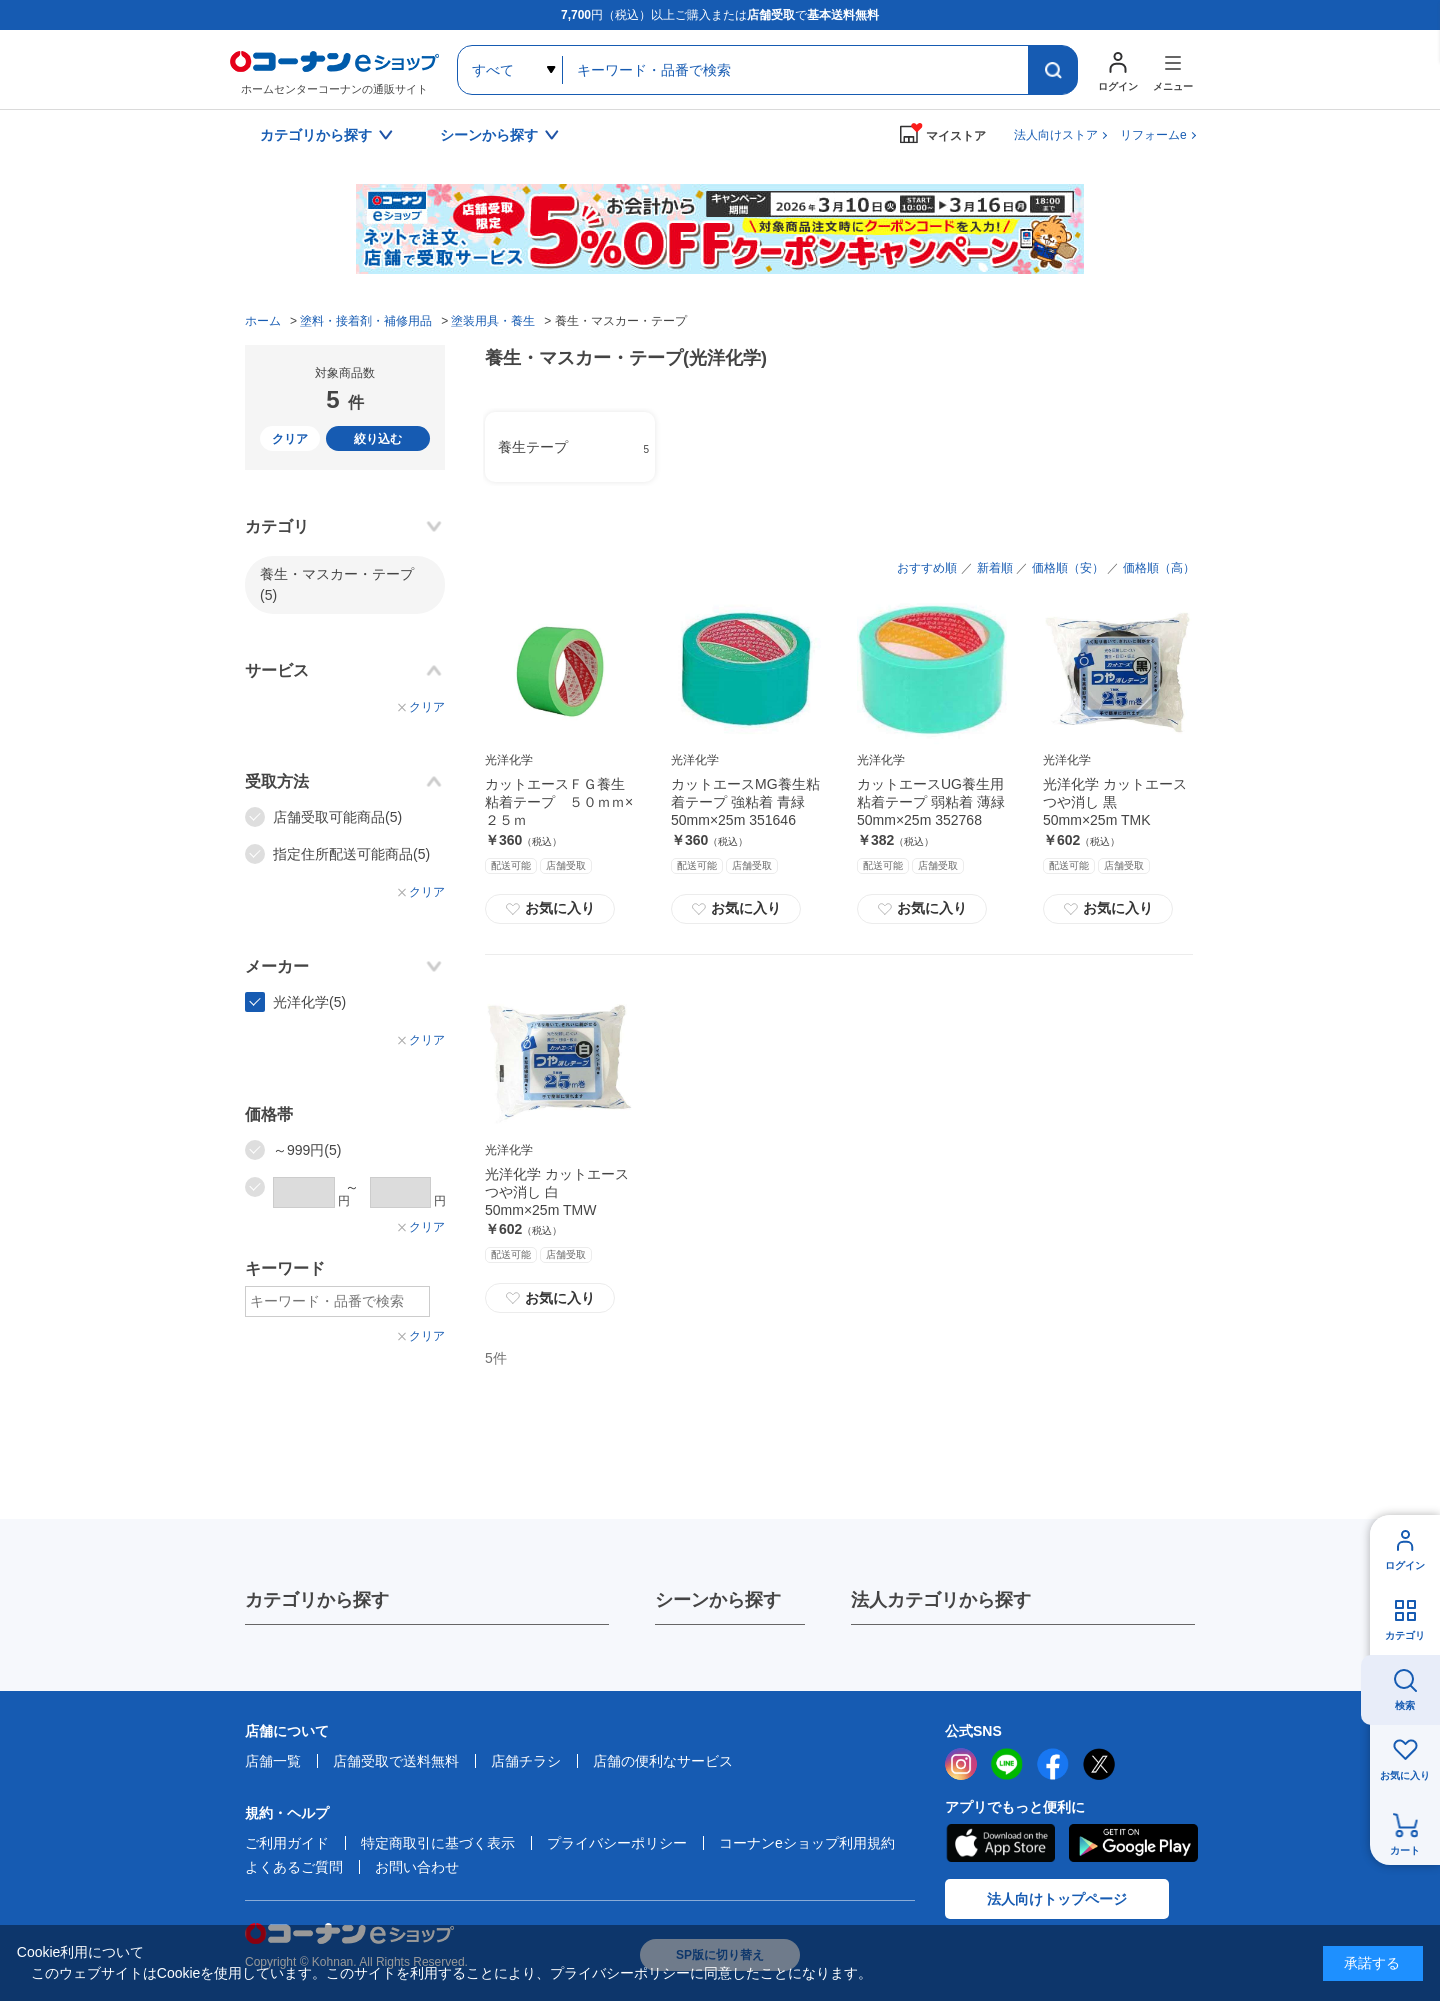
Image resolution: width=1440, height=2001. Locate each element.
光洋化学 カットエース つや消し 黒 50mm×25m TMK (1115, 802)
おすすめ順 (927, 568)
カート (1405, 1850)
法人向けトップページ (1057, 1899)
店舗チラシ (526, 1761)
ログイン (1405, 1565)
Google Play (1133, 1843)
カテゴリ (1405, 1635)
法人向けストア (1056, 135)
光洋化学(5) (309, 1002)
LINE (1007, 1764)
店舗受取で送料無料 (396, 1761)
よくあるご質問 (294, 1867)
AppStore (1000, 1843)
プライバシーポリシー (617, 1843)
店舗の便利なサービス (663, 1761)
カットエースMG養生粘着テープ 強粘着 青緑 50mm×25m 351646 (745, 802)
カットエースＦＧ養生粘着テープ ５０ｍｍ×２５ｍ (559, 802)
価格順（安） (1068, 568)
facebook (1053, 1764)
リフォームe (1153, 135)
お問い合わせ (417, 1867)
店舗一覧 (273, 1761)
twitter (1099, 1764)
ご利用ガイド (287, 1843)
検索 (1405, 1705)
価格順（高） (1159, 568)
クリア (290, 439)
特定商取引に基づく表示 (438, 1843)
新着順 (995, 568)
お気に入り (550, 909)
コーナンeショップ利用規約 (807, 1843)
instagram (961, 1764)
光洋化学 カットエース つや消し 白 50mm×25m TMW (557, 1192)
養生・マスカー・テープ (337, 584)
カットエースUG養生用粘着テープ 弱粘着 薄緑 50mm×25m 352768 (931, 802)
